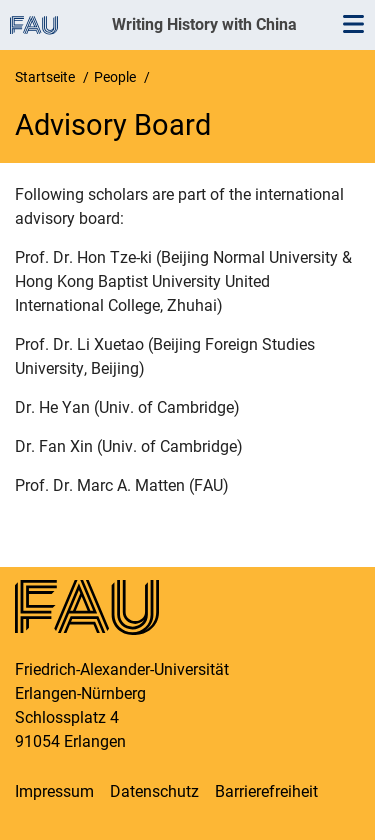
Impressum (54, 791)
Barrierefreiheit (266, 791)
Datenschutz (154, 791)
